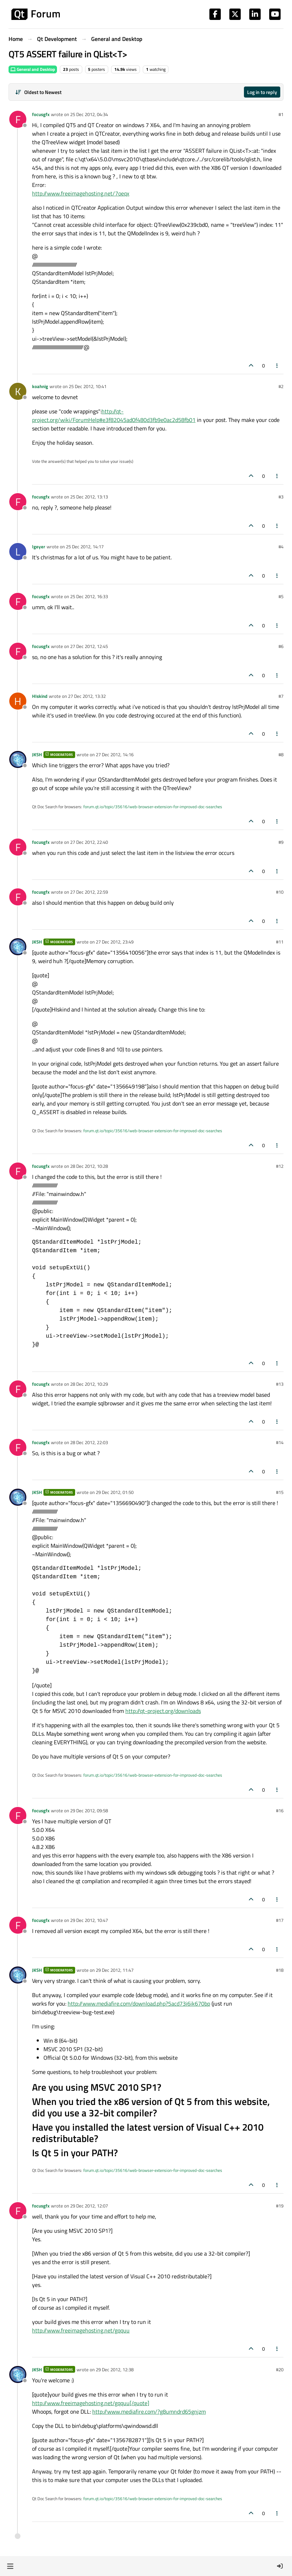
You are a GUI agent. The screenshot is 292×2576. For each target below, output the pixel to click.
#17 (279, 1920)
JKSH (37, 754)
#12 (279, 1166)
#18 (279, 1970)
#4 (280, 546)
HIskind (39, 696)
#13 (279, 1384)
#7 (280, 696)
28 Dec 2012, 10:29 (89, 1384)
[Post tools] (277, 365)
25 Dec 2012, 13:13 (89, 496)
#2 (280, 386)
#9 (280, 842)
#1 (280, 114)
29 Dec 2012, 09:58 (89, 1810)
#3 (280, 496)
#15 (279, 1492)
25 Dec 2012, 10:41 (87, 386)
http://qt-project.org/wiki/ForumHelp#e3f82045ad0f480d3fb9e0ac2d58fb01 (113, 415)
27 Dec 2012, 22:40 (89, 842)
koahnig (40, 386)
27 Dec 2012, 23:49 (115, 941)
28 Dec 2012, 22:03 (89, 1442)
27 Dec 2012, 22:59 (89, 891)
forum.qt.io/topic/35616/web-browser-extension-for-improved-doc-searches (152, 806)
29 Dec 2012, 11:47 (115, 1970)
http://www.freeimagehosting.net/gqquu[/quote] (90, 2403)
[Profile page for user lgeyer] (17, 551)
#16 (279, 1810)
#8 (280, 754)
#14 (279, 1442)
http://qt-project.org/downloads (163, 1711)
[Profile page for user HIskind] (17, 701)
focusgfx (40, 114)
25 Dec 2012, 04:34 (89, 114)
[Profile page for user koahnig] (17, 391)
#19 (279, 2205)
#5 (280, 596)
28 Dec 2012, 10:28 (89, 1166)
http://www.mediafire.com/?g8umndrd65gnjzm (149, 2411)
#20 (279, 2369)
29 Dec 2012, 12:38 (115, 2369)
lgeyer (38, 546)
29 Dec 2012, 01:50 (115, 1492)
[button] (10, 2566)
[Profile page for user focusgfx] (17, 119)
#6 (280, 646)
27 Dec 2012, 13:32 (87, 696)
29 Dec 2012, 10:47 (89, 1920)
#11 (279, 941)
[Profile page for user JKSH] (17, 759)
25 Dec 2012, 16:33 (89, 596)
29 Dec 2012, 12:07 (89, 2205)
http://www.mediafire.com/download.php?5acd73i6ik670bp (139, 2003)
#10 (279, 891)
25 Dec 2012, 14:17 (85, 546)
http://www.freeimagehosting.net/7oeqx (80, 193)
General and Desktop (32, 69)
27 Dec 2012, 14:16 (115, 754)
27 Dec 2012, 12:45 (89, 646)
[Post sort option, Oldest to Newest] (38, 92)
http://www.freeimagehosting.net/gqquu (81, 2330)
